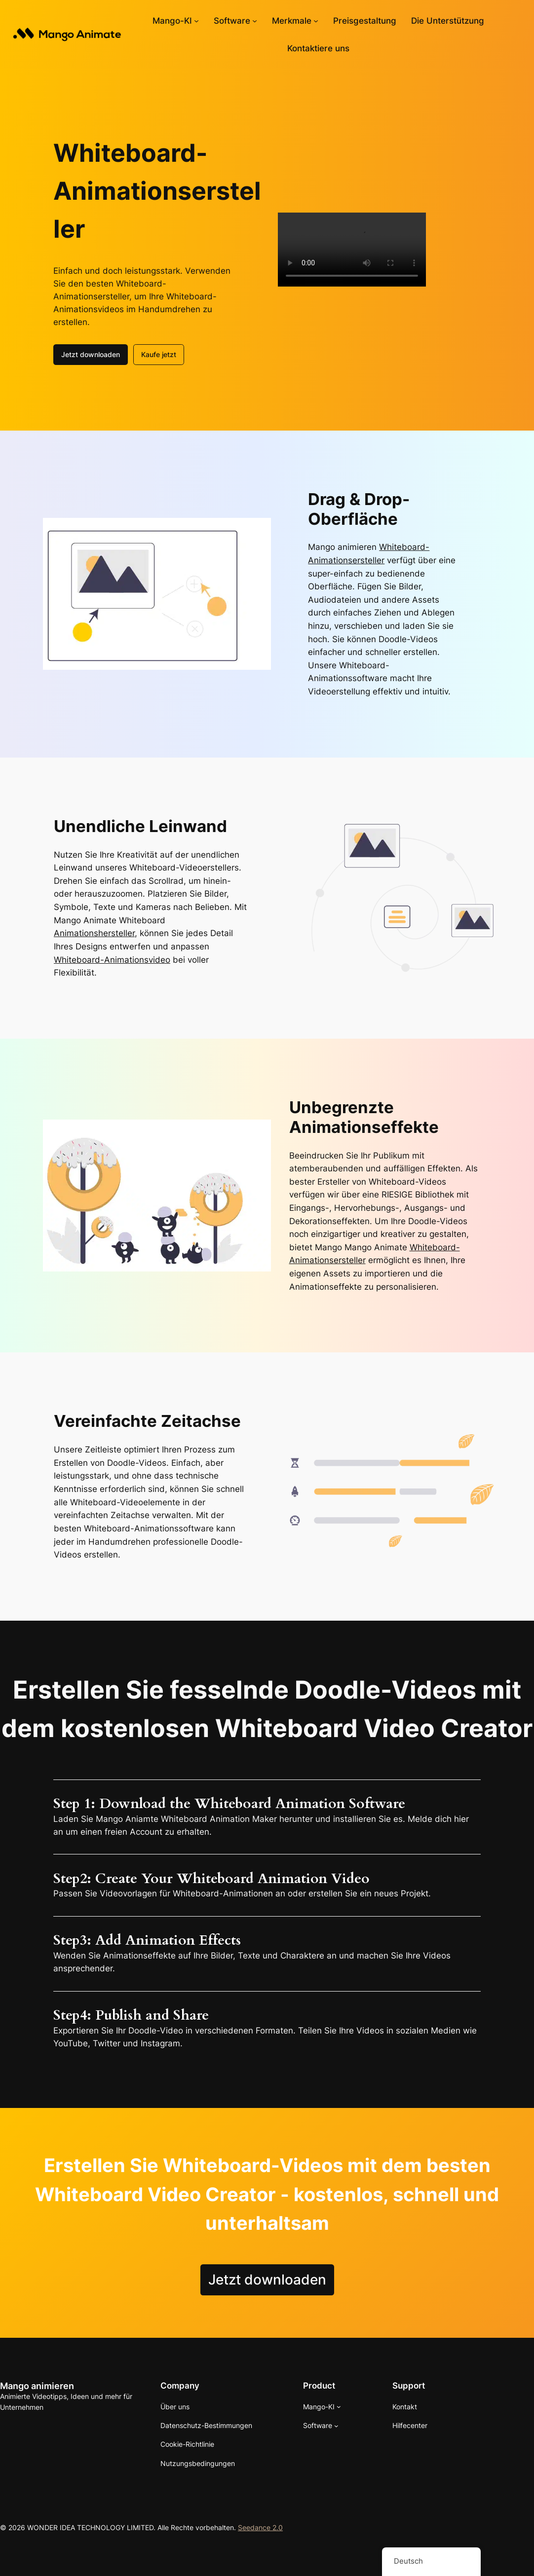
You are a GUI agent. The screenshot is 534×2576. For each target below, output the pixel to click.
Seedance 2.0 (260, 2527)
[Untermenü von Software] (254, 20)
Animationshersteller (94, 933)
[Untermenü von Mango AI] (196, 20)
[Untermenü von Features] (315, 20)
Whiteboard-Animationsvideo (112, 959)
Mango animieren (37, 2385)
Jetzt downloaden (90, 354)
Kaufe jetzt (158, 354)
